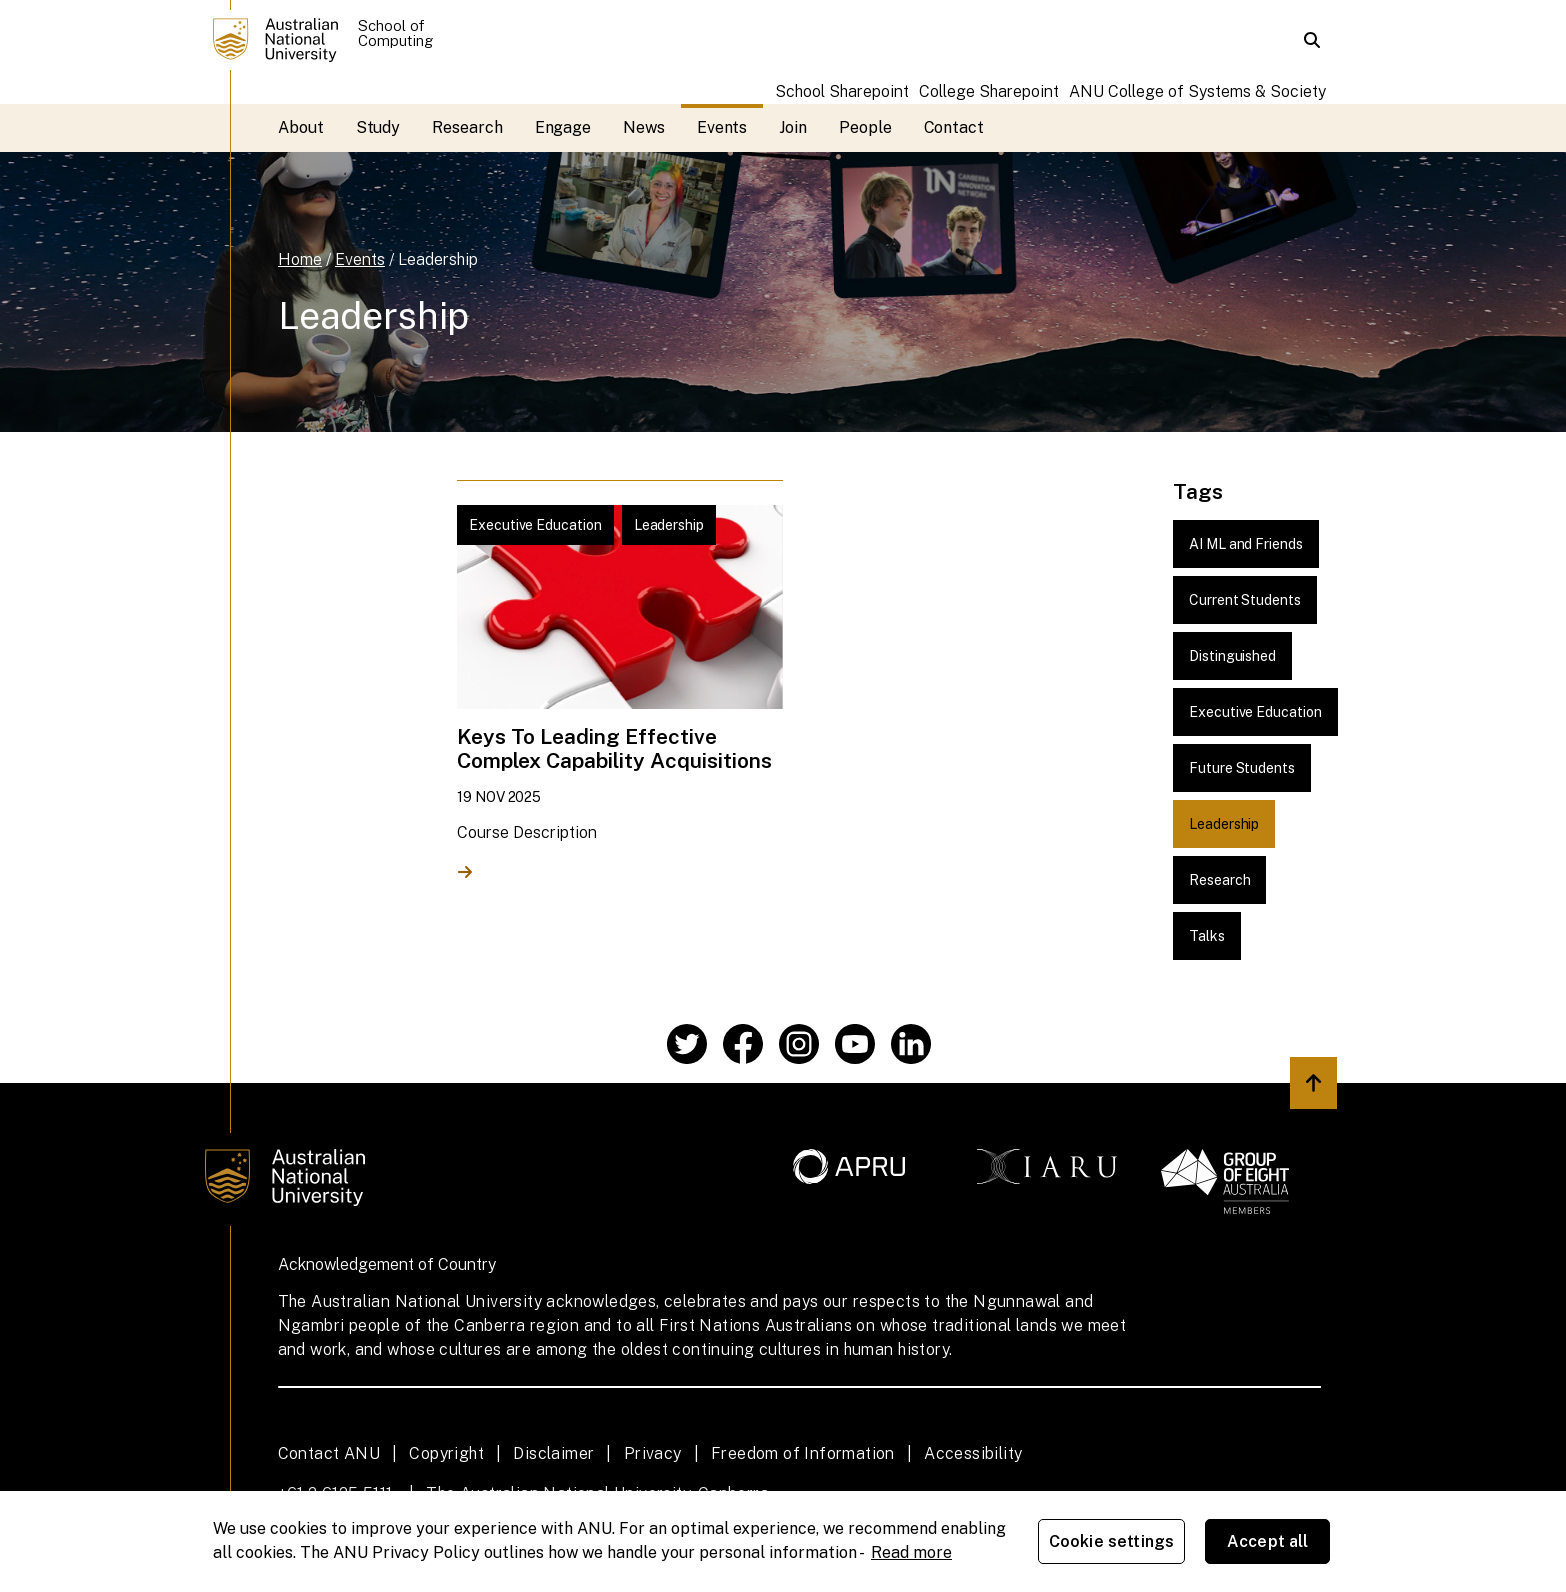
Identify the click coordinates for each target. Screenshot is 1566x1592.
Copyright (446, 1453)
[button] (1312, 40)
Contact (954, 127)
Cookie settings (1111, 1541)
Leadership (438, 259)
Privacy (653, 1453)
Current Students (1245, 600)
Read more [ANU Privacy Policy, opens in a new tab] (911, 1552)
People (865, 127)
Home (300, 259)
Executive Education (1255, 712)
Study (378, 127)
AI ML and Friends (1246, 544)
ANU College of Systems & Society (1197, 91)
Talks (1207, 936)
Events (722, 127)
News (644, 127)
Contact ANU (329, 1453)
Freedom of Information (803, 1453)
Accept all (1268, 1541)
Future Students (1242, 768)
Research (467, 127)
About (301, 127)
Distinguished (1232, 656)
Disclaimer (553, 1453)
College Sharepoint (989, 91)
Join (793, 127)
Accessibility (973, 1453)
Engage (563, 127)
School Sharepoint (842, 91)
